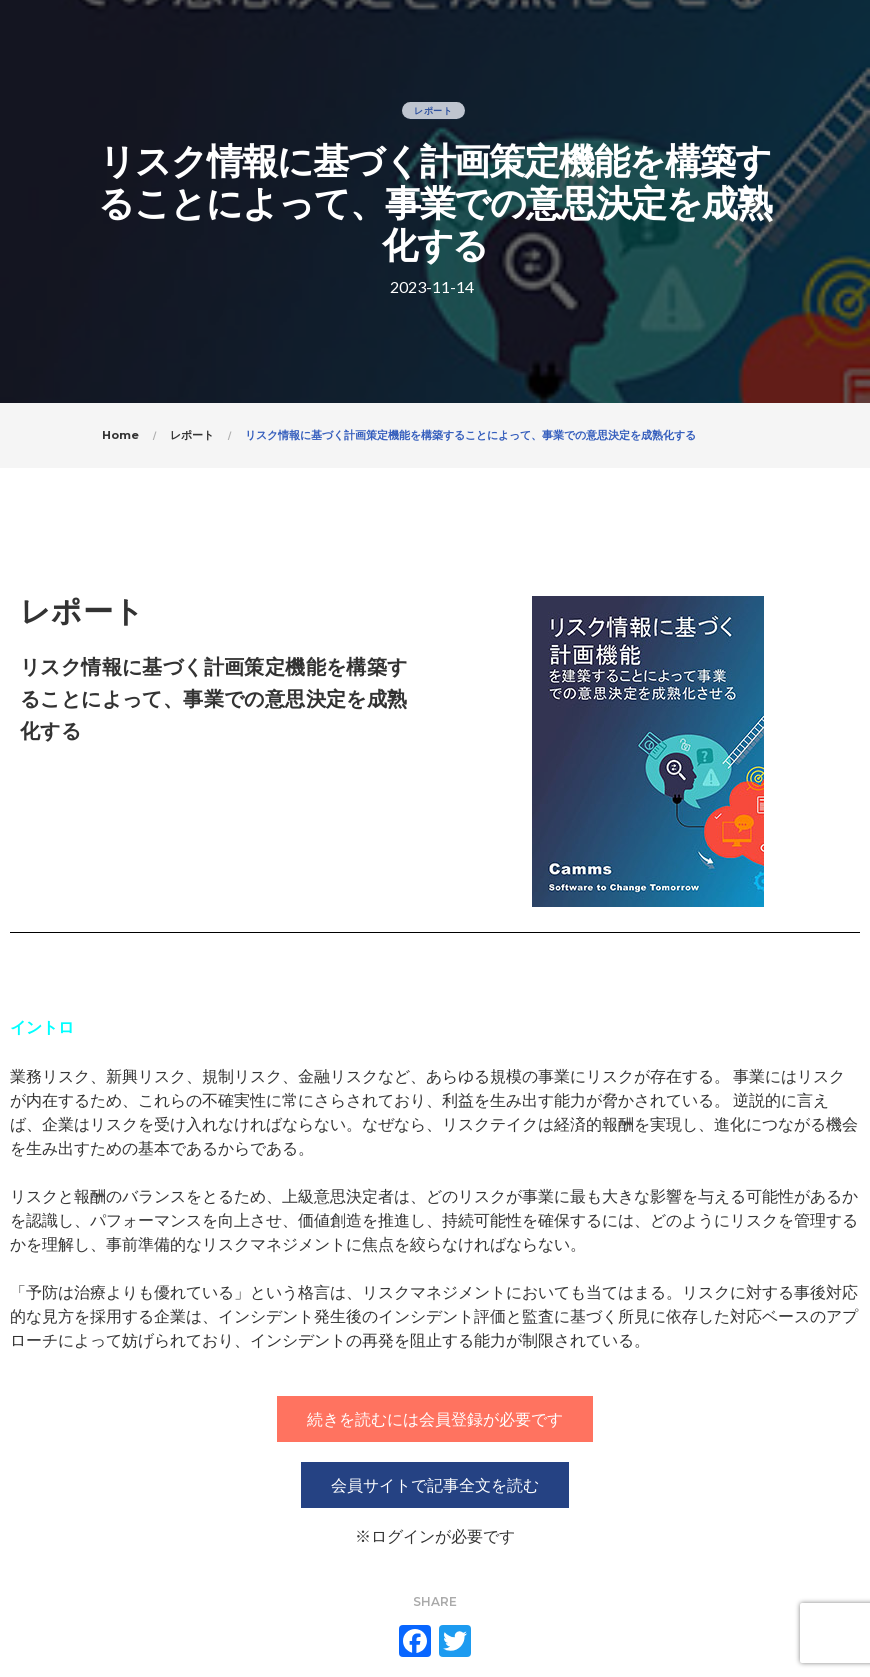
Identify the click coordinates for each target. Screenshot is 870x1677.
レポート (433, 110)
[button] (435, 1419)
